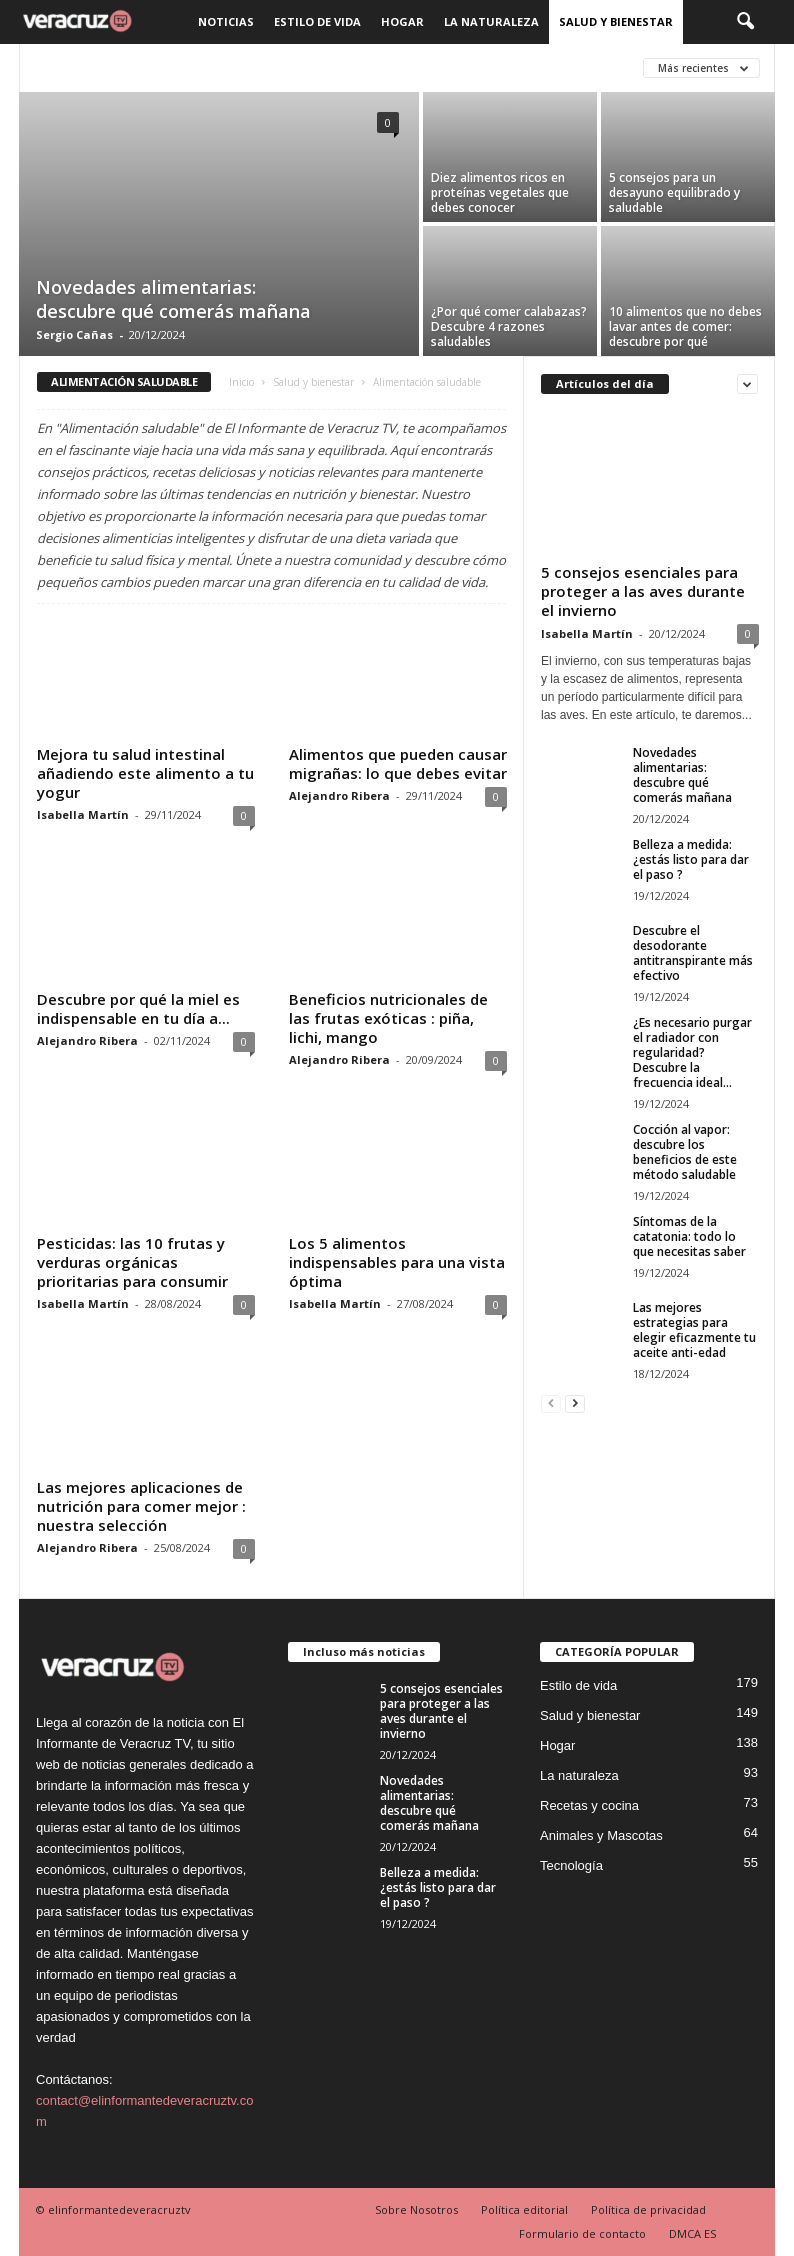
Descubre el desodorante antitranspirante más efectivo (693, 953)
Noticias (226, 21)
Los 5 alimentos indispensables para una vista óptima (397, 1262)
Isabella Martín (83, 814)
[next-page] (575, 1402)
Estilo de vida (317, 21)
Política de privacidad (648, 2209)
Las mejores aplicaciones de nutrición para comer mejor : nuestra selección (141, 1506)
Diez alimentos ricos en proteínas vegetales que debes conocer (500, 192)
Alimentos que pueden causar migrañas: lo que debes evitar (398, 763)
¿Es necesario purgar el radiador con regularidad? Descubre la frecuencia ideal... (692, 1052)
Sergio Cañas (74, 334)
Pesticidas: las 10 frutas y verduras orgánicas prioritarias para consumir (132, 1262)
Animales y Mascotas (601, 1835)
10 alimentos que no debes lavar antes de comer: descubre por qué (685, 326)
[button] (745, 22)
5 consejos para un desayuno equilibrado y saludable (674, 192)
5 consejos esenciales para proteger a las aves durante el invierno (643, 591)
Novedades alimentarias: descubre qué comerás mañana (173, 299)
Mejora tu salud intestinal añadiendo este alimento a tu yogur (145, 773)
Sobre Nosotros (416, 2209)
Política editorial (524, 2209)
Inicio (241, 382)
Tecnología (571, 1865)
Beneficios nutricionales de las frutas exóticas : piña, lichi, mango (388, 1018)
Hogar (402, 21)
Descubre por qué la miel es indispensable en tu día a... (138, 1008)
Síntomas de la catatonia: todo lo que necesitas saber (689, 1236)
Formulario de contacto (582, 2233)
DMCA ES (692, 2233)
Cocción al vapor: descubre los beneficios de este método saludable (685, 1152)
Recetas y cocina (589, 1805)
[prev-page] (551, 1402)
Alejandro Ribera (339, 795)
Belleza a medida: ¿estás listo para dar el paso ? (691, 859)
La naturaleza (491, 21)
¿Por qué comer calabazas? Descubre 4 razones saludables (509, 326)
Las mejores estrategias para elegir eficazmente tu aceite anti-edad (694, 1330)
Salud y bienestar (616, 21)
